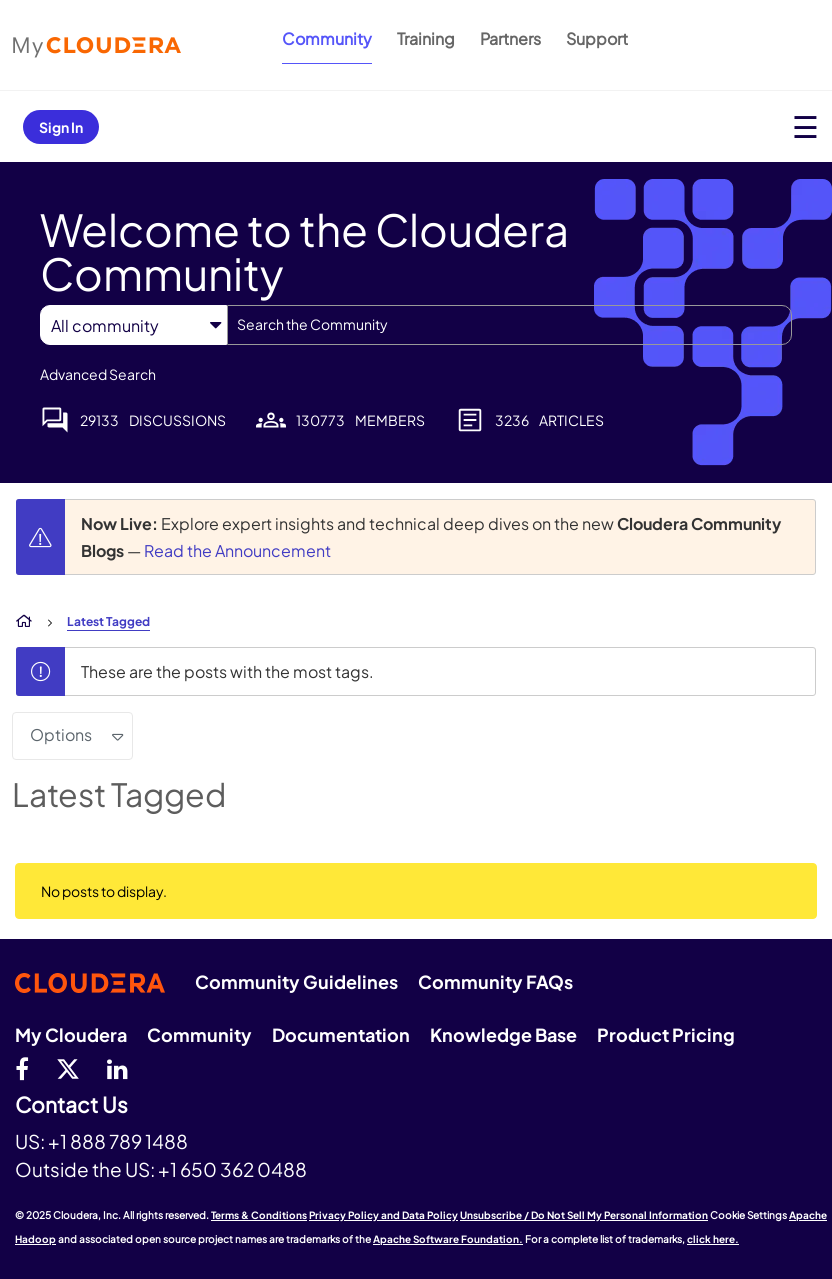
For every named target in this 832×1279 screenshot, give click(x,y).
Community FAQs (495, 981)
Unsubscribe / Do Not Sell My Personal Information (584, 1215)
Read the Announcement (237, 550)
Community (327, 38)
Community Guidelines (296, 981)
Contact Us (71, 1105)
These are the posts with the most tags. (227, 671)
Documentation (341, 1034)
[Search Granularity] (133, 325)
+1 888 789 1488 (118, 1141)
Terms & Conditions (259, 1215)
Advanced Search (98, 374)
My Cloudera (71, 1034)
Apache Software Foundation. (448, 1239)
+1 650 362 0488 (232, 1169)
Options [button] (61, 734)
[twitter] (68, 1068)
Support (597, 38)
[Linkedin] (117, 1068)
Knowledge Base (503, 1034)
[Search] (509, 325)
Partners (510, 38)
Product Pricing (666, 1034)
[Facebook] (22, 1068)
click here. (713, 1239)
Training (426, 38)
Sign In (61, 127)
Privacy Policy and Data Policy (383, 1215)
